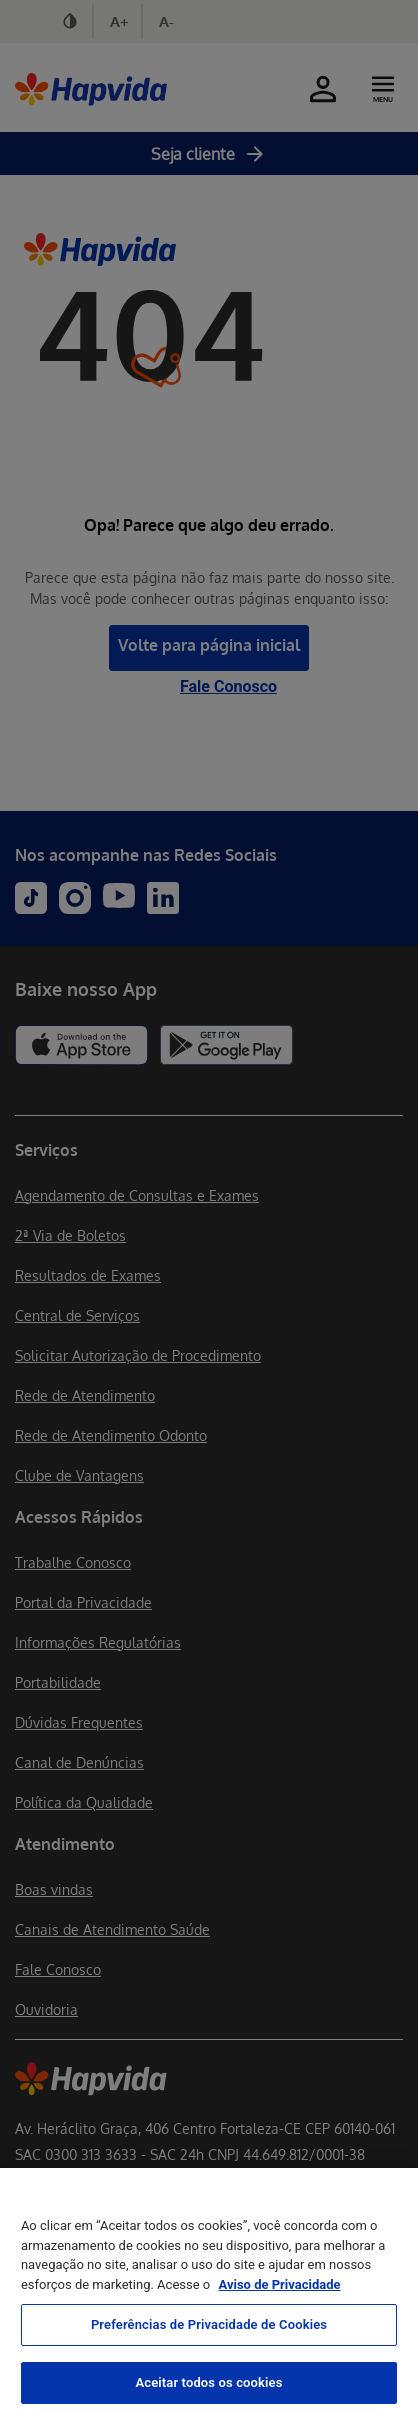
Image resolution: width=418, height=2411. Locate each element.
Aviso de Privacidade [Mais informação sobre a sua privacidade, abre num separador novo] (279, 2316)
